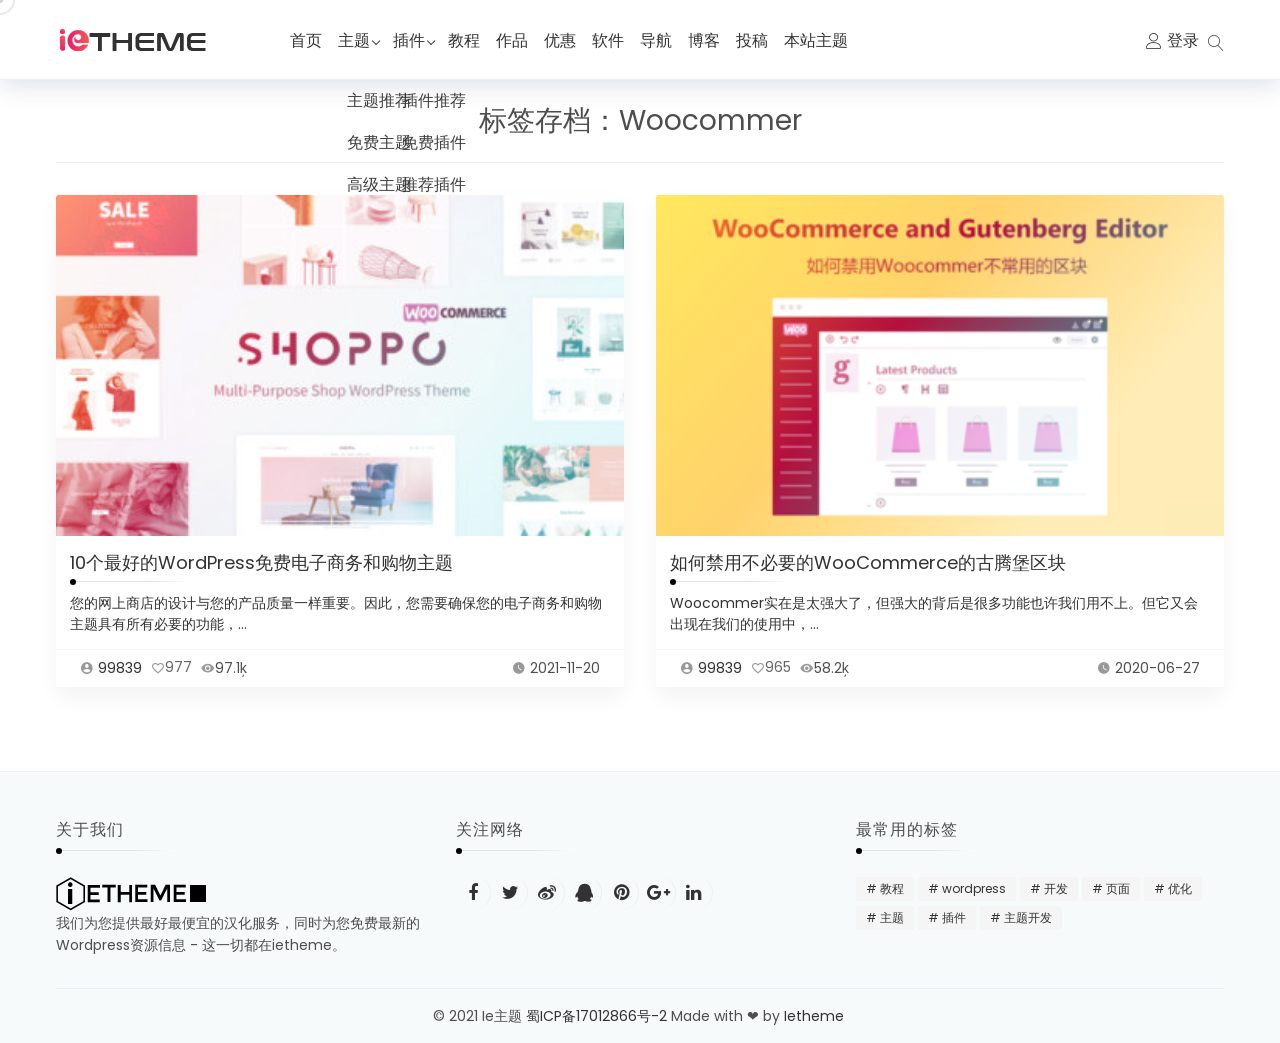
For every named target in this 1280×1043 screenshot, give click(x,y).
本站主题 (826, 40)
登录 (1183, 40)
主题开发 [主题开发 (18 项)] (1028, 917)
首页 (306, 40)
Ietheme (816, 1016)
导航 (666, 40)
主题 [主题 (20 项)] (892, 917)
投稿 (762, 40)
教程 (474, 40)
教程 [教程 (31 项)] (892, 888)
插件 (414, 40)
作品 (522, 40)
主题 (354, 40)
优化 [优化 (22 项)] (1180, 888)
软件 (618, 40)
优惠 (570, 40)
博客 (714, 40)
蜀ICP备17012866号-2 (596, 1016)
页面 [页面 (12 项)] (1118, 888)
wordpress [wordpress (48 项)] (974, 888)
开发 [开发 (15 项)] (1056, 888)
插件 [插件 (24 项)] (954, 917)
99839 (120, 688)
